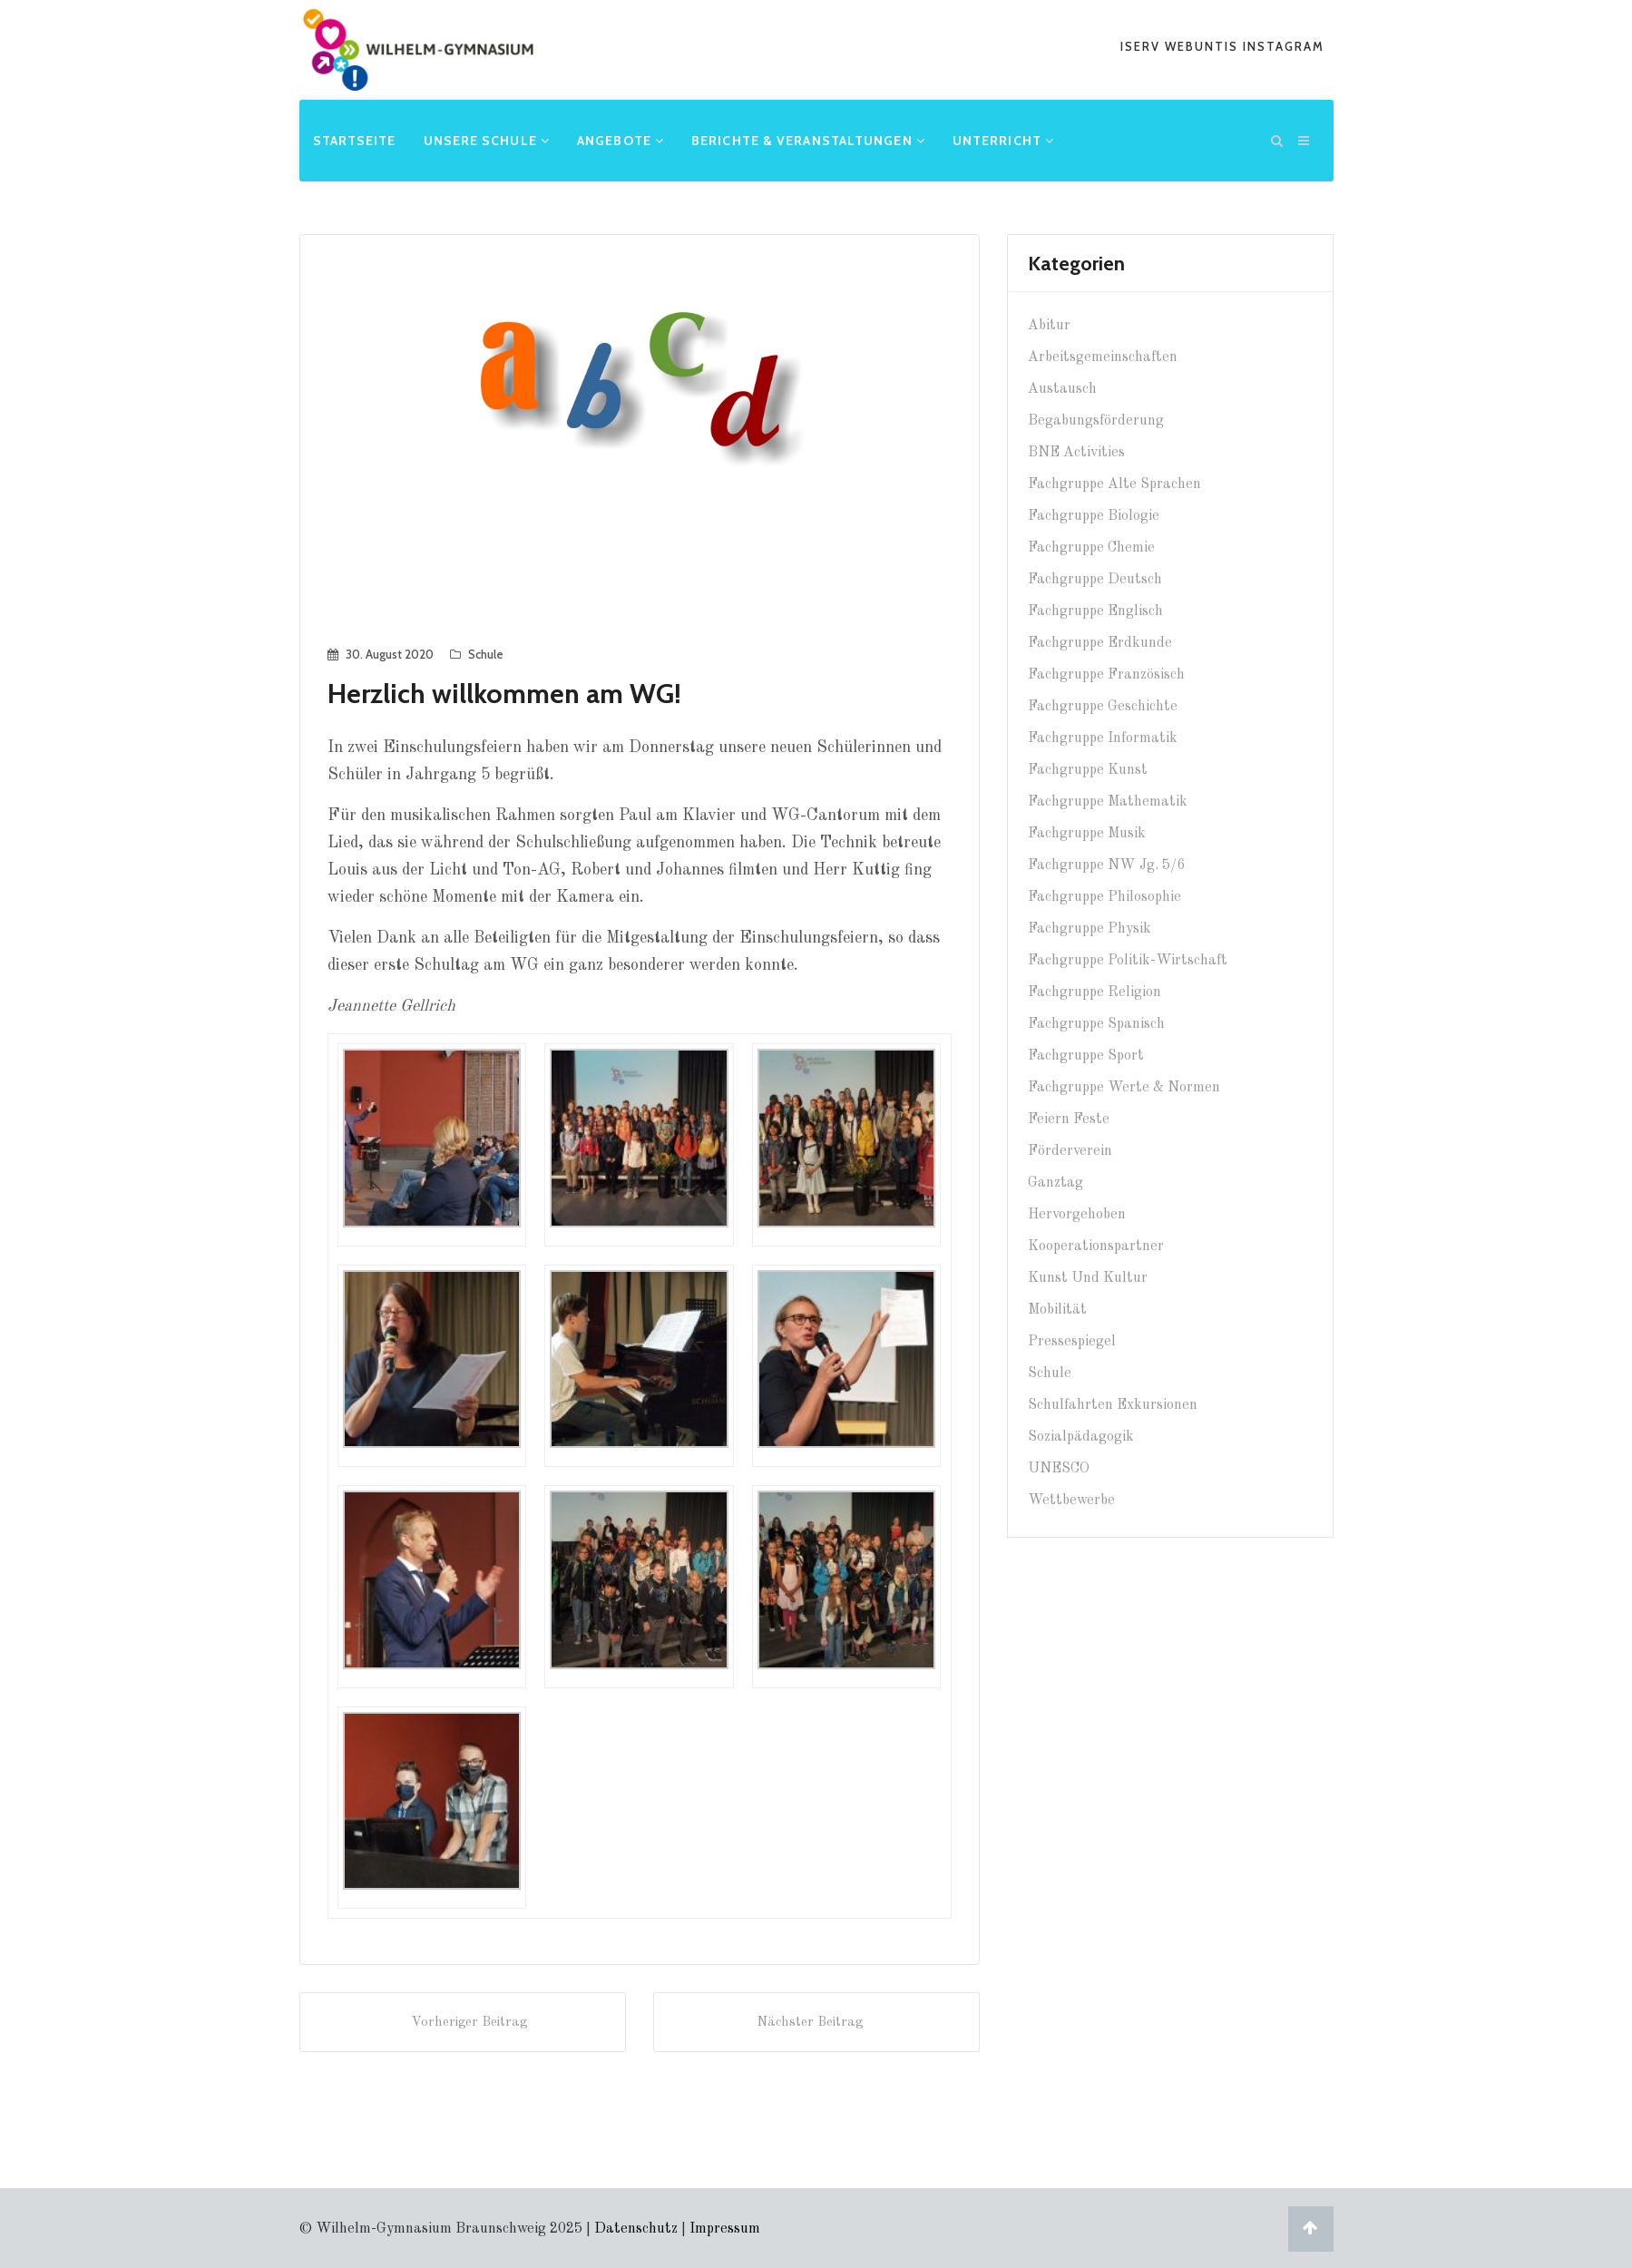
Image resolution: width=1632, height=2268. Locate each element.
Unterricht (1003, 140)
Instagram (1283, 46)
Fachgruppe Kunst (1088, 768)
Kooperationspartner (1096, 1244)
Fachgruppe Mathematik (1107, 800)
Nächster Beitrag (816, 2019)
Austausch (1062, 387)
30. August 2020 (390, 652)
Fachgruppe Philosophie (1104, 895)
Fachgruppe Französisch (1106, 673)
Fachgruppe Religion (1094, 990)
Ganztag (1055, 1181)
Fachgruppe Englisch (1095, 609)
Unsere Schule (487, 140)
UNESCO (1059, 1467)
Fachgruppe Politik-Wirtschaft (1127, 959)
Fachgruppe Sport (1086, 1054)
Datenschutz (636, 2227)
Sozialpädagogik (1081, 1435)
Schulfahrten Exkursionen (1112, 1403)
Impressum (724, 2227)
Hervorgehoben (1077, 1213)
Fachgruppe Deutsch (1095, 578)
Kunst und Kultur (1088, 1276)
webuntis (1204, 46)
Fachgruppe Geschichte (1103, 705)
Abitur (1049, 324)
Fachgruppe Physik (1089, 927)
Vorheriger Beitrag (463, 2019)
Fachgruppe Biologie (1093, 514)
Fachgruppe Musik (1087, 832)
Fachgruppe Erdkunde (1100, 641)
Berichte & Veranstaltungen (808, 140)
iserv (1142, 46)
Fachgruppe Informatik (1103, 736)
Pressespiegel (1072, 1340)
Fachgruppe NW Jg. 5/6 (1106, 863)
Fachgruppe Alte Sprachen (1114, 482)
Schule (485, 652)
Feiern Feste (1068, 1117)
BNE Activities (1076, 451)
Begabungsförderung (1096, 419)
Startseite (354, 140)
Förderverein (1070, 1149)
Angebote (620, 140)
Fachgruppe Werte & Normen (1124, 1086)
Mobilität (1057, 1308)
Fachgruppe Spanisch (1096, 1022)
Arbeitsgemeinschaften (1103, 355)
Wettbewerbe (1071, 1498)
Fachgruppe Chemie (1091, 546)
